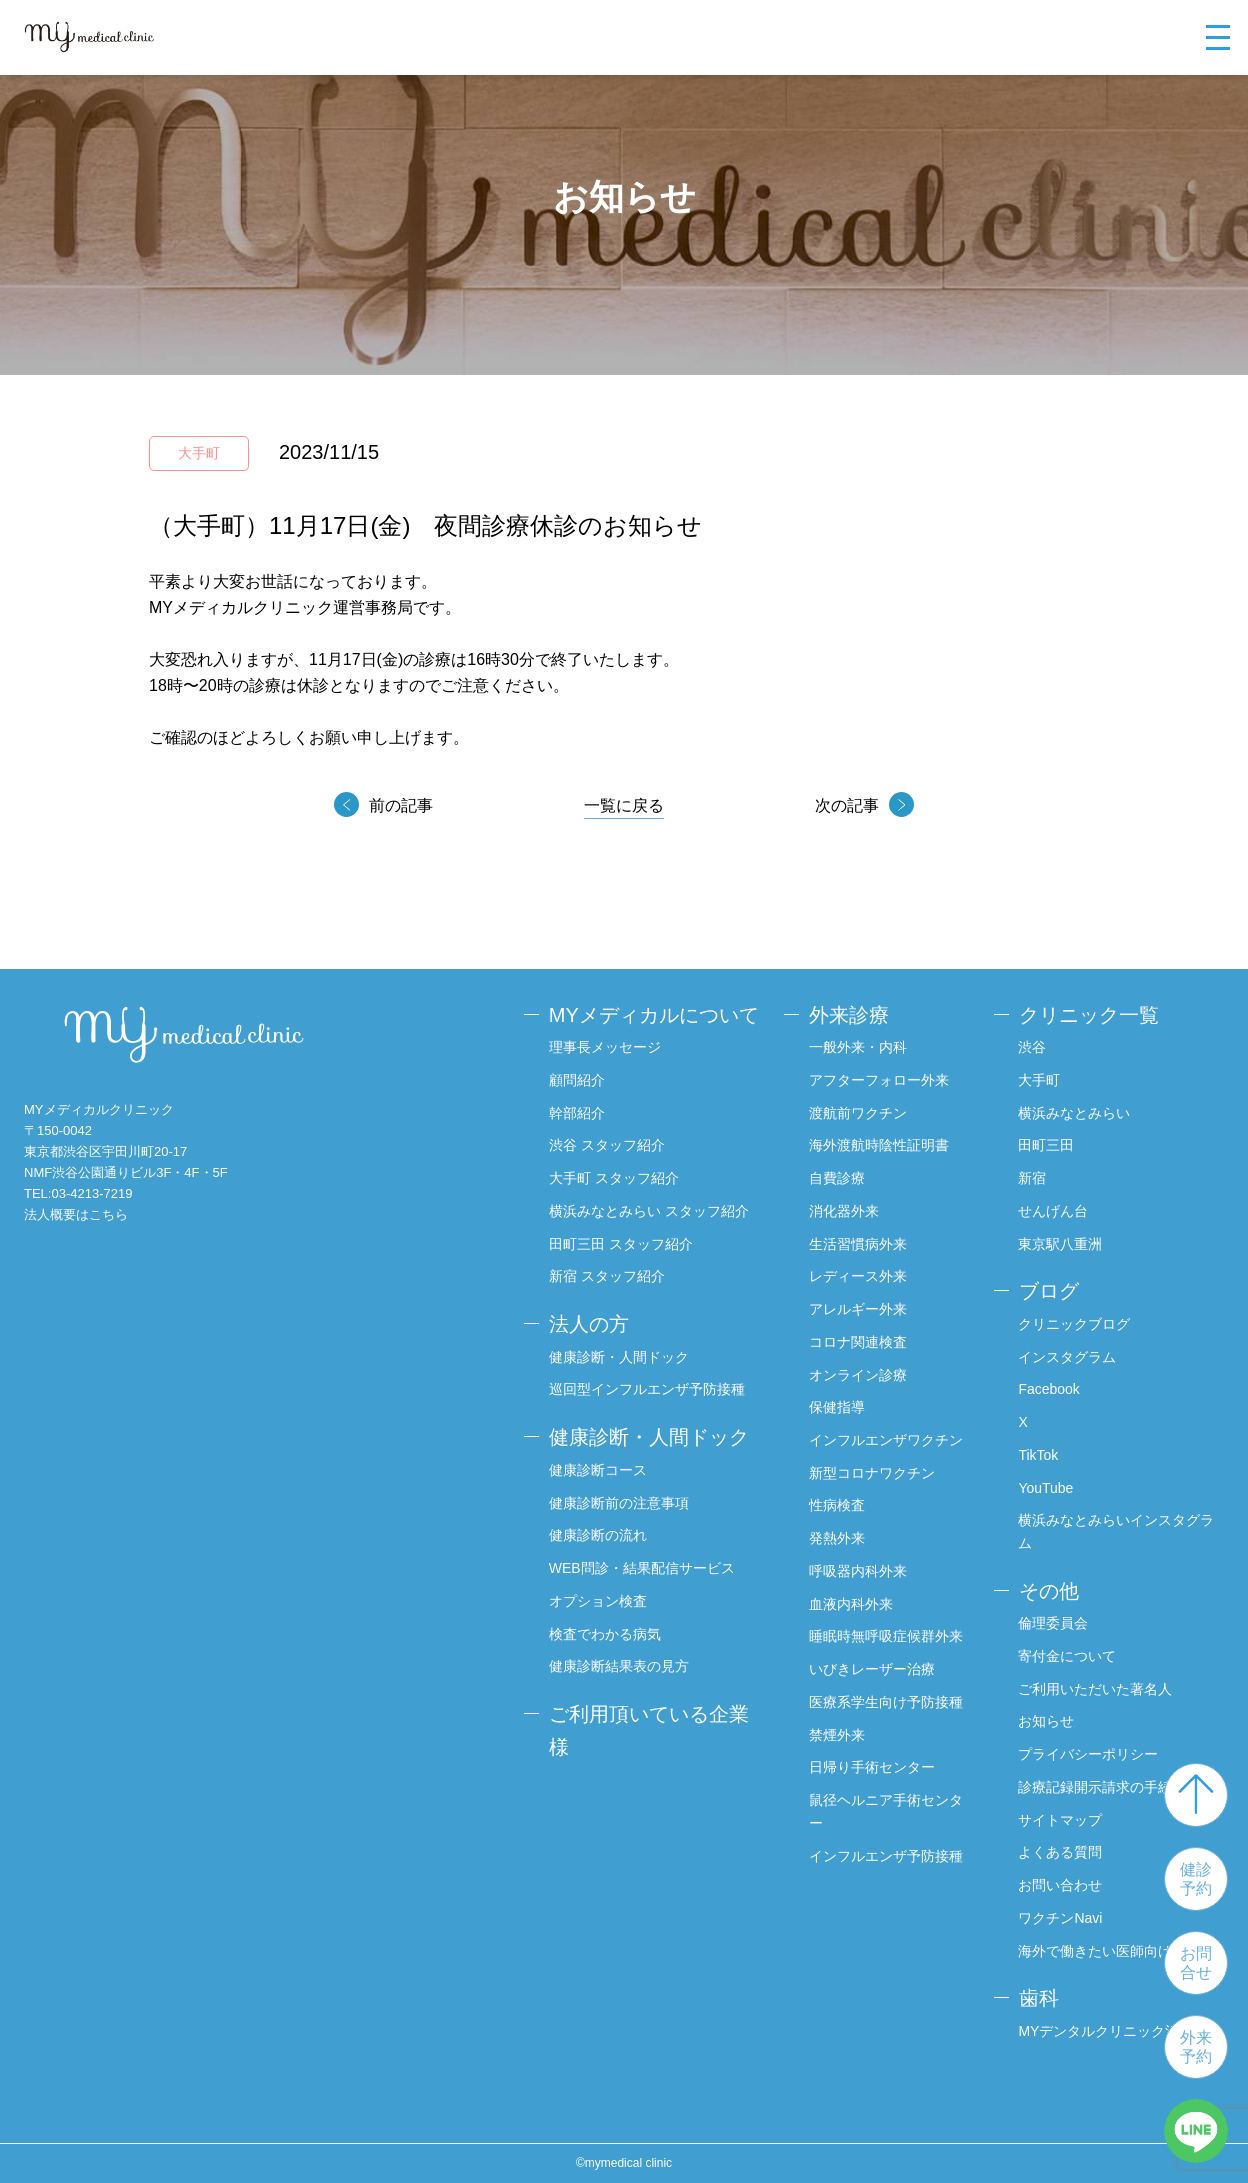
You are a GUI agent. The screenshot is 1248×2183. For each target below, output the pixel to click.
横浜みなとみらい (1075, 1113)
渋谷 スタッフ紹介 (607, 1145)
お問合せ (1196, 1963)
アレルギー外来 (858, 1309)
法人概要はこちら (76, 1214)
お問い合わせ (1061, 1885)
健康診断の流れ (598, 1535)
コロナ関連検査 (858, 1342)
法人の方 (589, 1324)
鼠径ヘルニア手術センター (886, 1811)
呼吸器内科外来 (858, 1571)
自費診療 (837, 1178)
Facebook (1049, 1389)
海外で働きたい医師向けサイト (1117, 1951)
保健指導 (837, 1407)
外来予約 (1196, 2047)
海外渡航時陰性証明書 (879, 1145)
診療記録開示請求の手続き (1103, 1787)
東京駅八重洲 (1061, 1244)
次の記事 (847, 805)
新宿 (1033, 1178)
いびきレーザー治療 (872, 1669)
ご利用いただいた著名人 (1096, 1689)
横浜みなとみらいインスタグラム (1117, 1531)
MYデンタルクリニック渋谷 (1106, 2031)
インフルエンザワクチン (886, 1440)
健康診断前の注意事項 (619, 1502)
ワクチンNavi (1061, 1918)
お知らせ (1047, 1722)
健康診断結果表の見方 (619, 1666)
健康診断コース (598, 1470)
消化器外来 (844, 1211)
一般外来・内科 (858, 1047)
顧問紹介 (577, 1080)
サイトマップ (1061, 1820)
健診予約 (1196, 1879)
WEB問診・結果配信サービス (642, 1568)
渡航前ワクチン (858, 1113)
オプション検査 (598, 1601)
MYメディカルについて (654, 1015)
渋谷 (1033, 1047)
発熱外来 (837, 1538)
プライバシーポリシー (1089, 1754)
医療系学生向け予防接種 (886, 1702)
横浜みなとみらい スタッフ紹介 (649, 1211)
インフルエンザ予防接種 (886, 1856)
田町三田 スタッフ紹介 (621, 1244)
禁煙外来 (837, 1735)
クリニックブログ (1075, 1324)
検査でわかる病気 (605, 1633)
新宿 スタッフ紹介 (607, 1276)
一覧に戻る (624, 805)
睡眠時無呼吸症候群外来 (886, 1637)
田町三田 (1047, 1145)
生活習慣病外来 (858, 1244)
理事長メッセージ (605, 1047)
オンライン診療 (858, 1375)
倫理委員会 (1054, 1623)
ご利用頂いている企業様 (649, 1730)
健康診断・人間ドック (619, 1357)
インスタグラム (1068, 1357)
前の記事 (401, 805)
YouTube (1046, 1488)
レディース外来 (858, 1276)
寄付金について (1068, 1656)
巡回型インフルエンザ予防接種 (647, 1389)
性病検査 (837, 1506)
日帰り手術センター (872, 1768)
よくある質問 (1061, 1853)
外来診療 (849, 1015)
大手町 (1040, 1080)
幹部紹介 (577, 1113)
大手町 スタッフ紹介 (614, 1178)
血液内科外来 (851, 1604)
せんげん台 (1054, 1211)
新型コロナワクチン (872, 1473)
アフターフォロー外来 (879, 1080)
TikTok (1039, 1455)
